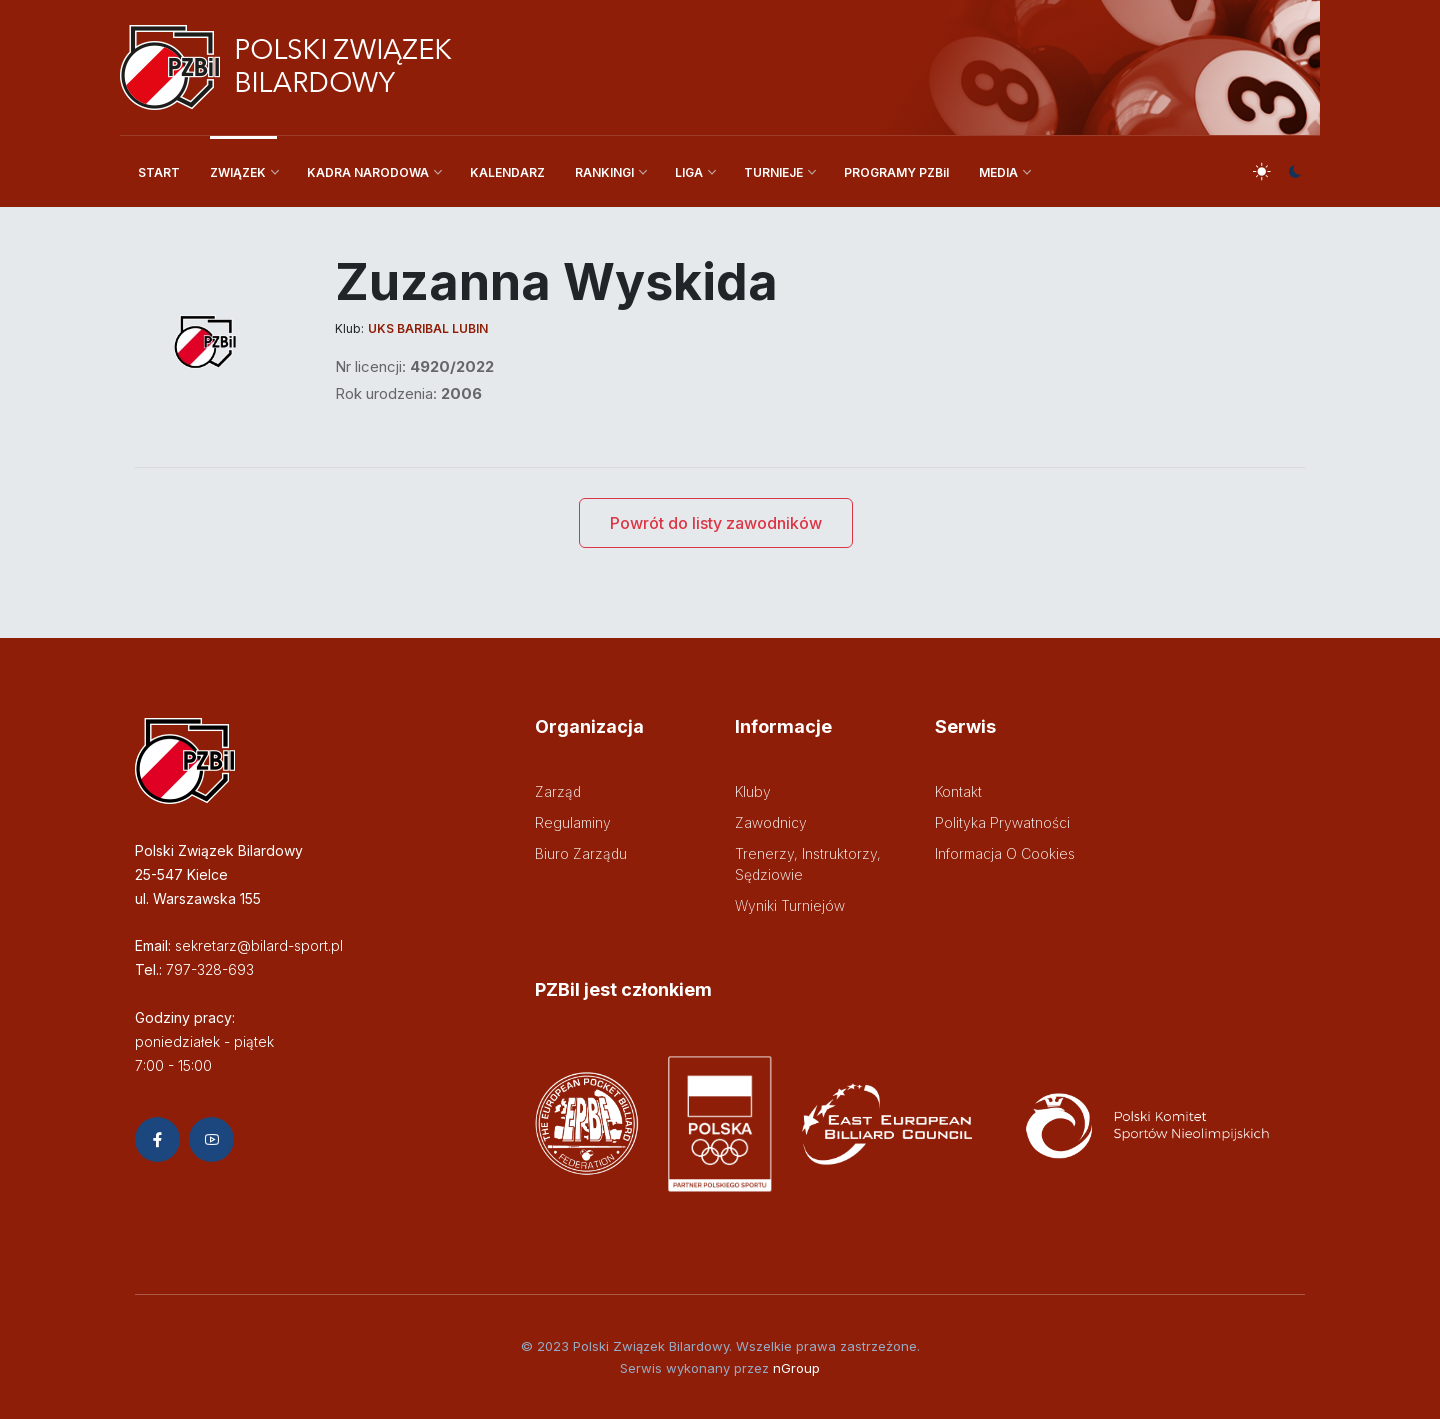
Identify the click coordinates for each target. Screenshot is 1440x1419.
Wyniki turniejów (790, 905)
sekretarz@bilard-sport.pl (259, 945)
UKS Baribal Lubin (428, 328)
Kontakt (958, 791)
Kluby (753, 791)
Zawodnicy (771, 822)
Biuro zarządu (581, 853)
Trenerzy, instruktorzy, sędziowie (808, 864)
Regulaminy (573, 822)
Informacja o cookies (1005, 853)
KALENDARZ (507, 172)
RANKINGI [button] (604, 172)
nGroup (796, 1368)
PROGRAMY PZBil (896, 172)
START (159, 172)
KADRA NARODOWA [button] (368, 172)
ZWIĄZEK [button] (238, 172)
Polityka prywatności (1002, 822)
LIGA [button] (689, 172)
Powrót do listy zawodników (716, 523)
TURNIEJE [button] (773, 172)
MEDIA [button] (998, 172)
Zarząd (558, 791)
